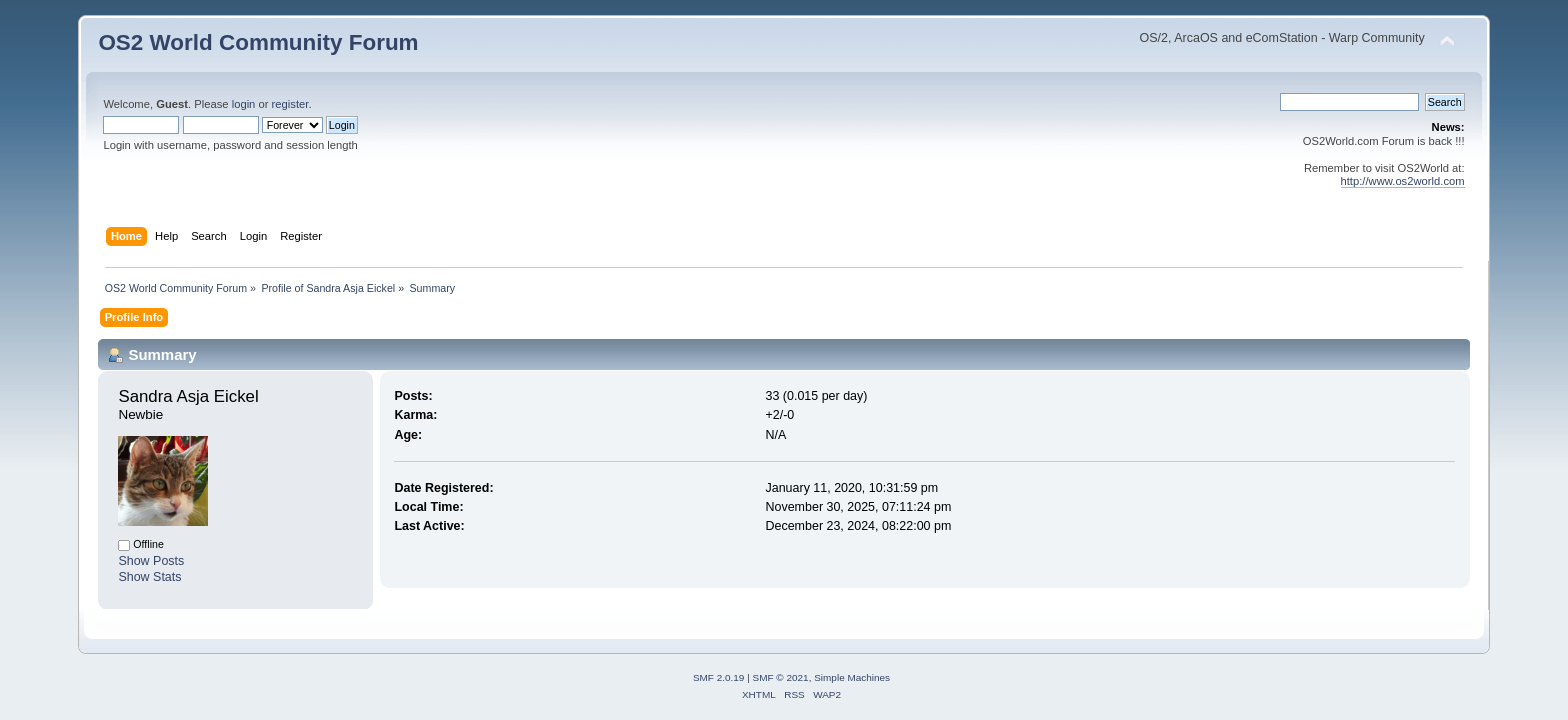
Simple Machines (852, 677)
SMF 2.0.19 (719, 677)
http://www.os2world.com (1403, 181)
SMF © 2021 (781, 677)
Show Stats (149, 577)
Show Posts (151, 561)
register (290, 104)
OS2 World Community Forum (258, 42)
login (244, 104)
